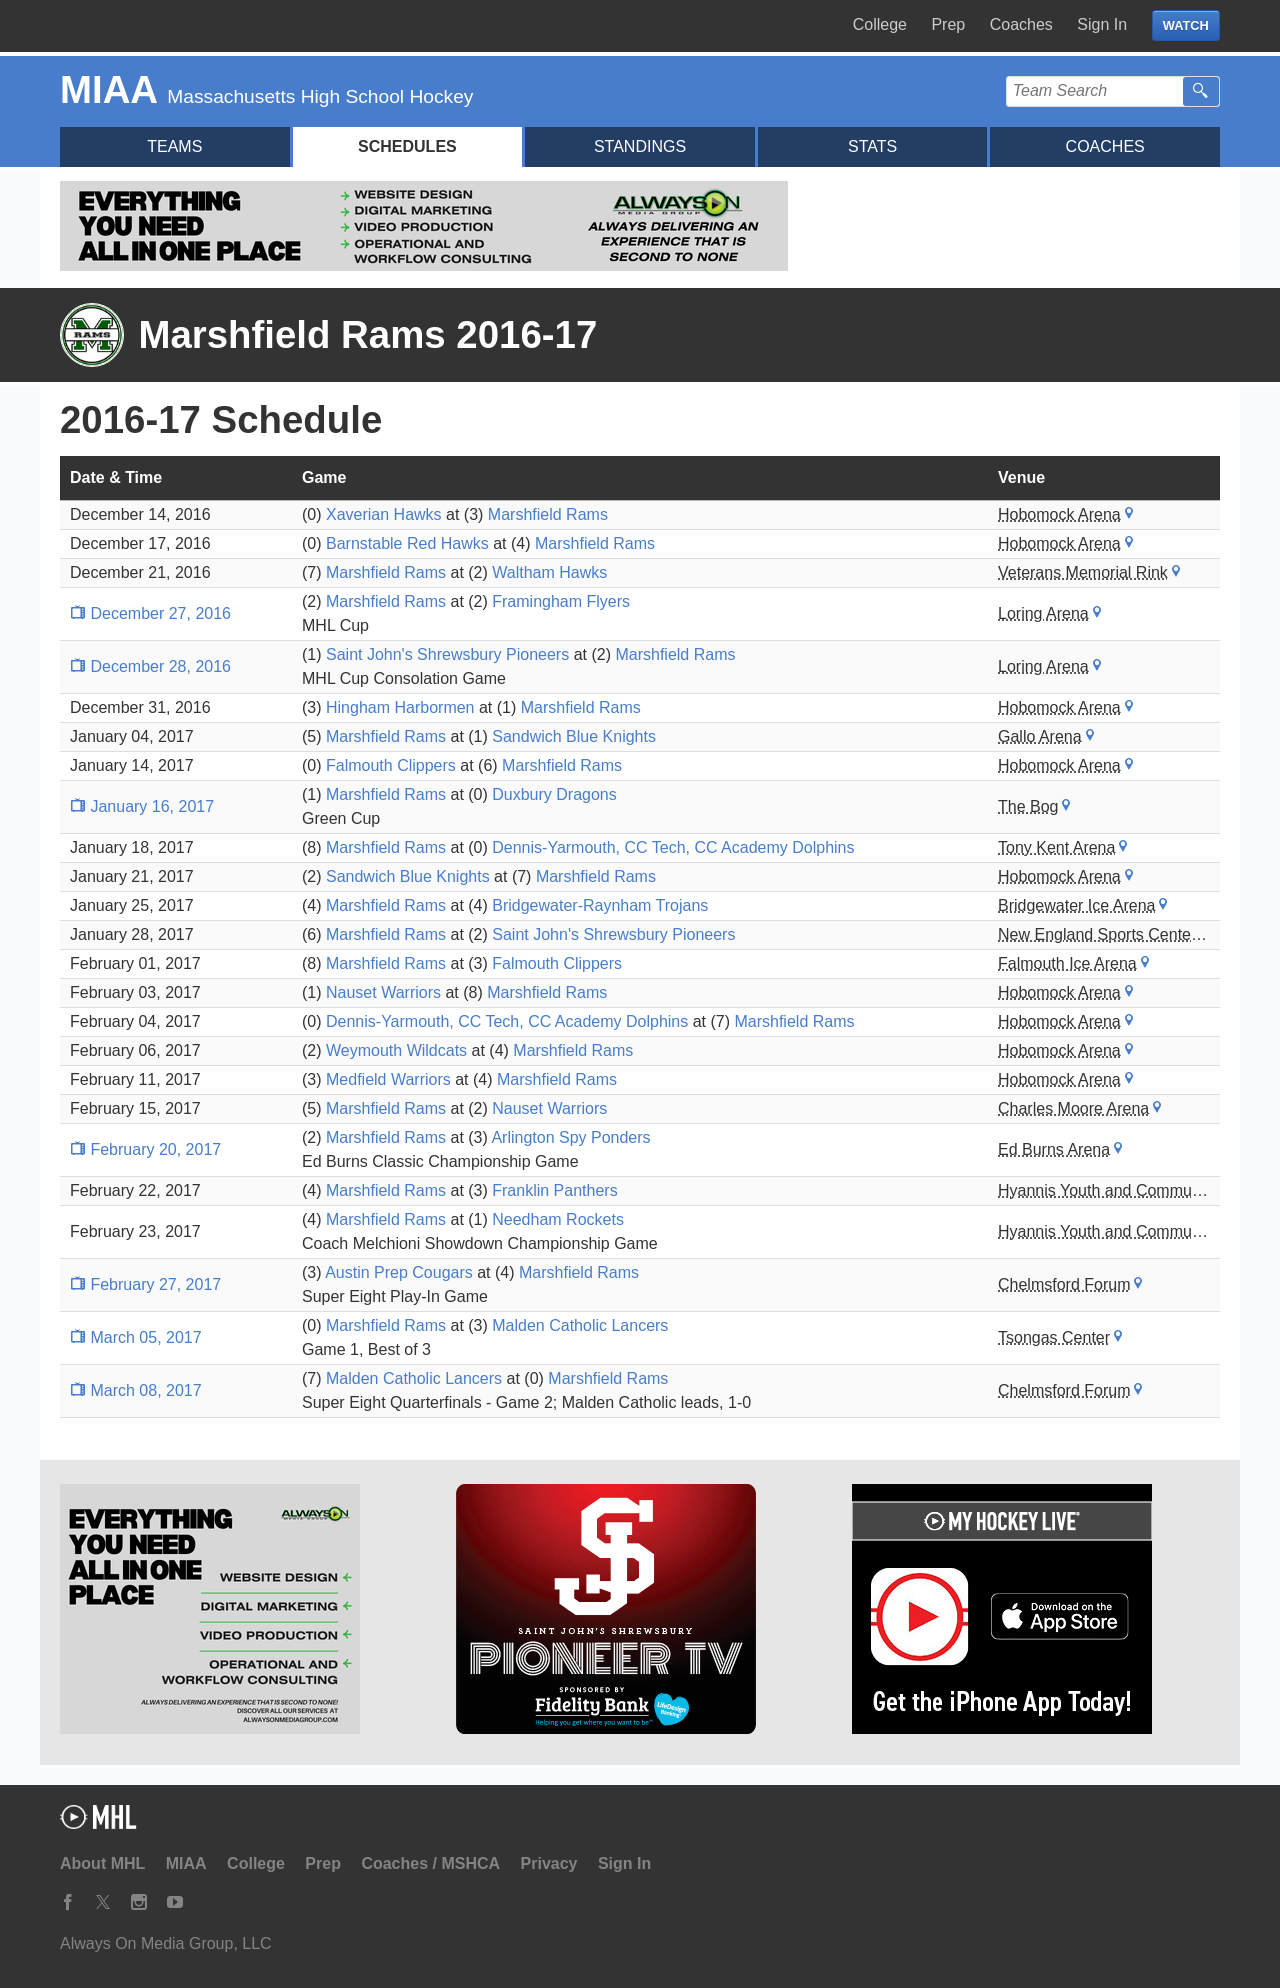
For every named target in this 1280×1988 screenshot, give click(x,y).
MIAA (186, 1863)
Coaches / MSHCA (430, 1863)
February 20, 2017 (145, 1149)
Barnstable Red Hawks (407, 543)
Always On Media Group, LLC (166, 1943)
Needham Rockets (558, 1219)
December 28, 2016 (150, 666)
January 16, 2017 (142, 806)
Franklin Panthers (554, 1190)
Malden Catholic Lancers (580, 1325)
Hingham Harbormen (400, 707)
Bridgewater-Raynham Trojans (600, 905)
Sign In (1102, 24)
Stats (872, 146)
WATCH (1186, 25)
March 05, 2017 (136, 1337)
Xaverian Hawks (384, 514)
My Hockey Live (165, 26)
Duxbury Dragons (554, 794)
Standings (640, 146)
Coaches (1021, 24)
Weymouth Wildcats (396, 1050)
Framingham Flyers (561, 601)
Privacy (549, 1863)
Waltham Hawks (549, 572)
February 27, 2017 (145, 1284)
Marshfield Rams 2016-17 (367, 334)
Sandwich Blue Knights (574, 736)
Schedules (407, 146)
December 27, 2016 (150, 613)
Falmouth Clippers (391, 765)
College (880, 24)
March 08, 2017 (136, 1390)
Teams (174, 146)
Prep (948, 24)
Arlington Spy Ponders (570, 1137)
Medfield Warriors (388, 1079)
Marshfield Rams (548, 514)
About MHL (102, 1863)
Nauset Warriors (383, 992)
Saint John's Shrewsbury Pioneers (447, 654)
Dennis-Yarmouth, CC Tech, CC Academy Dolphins (673, 847)
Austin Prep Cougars (399, 1272)
